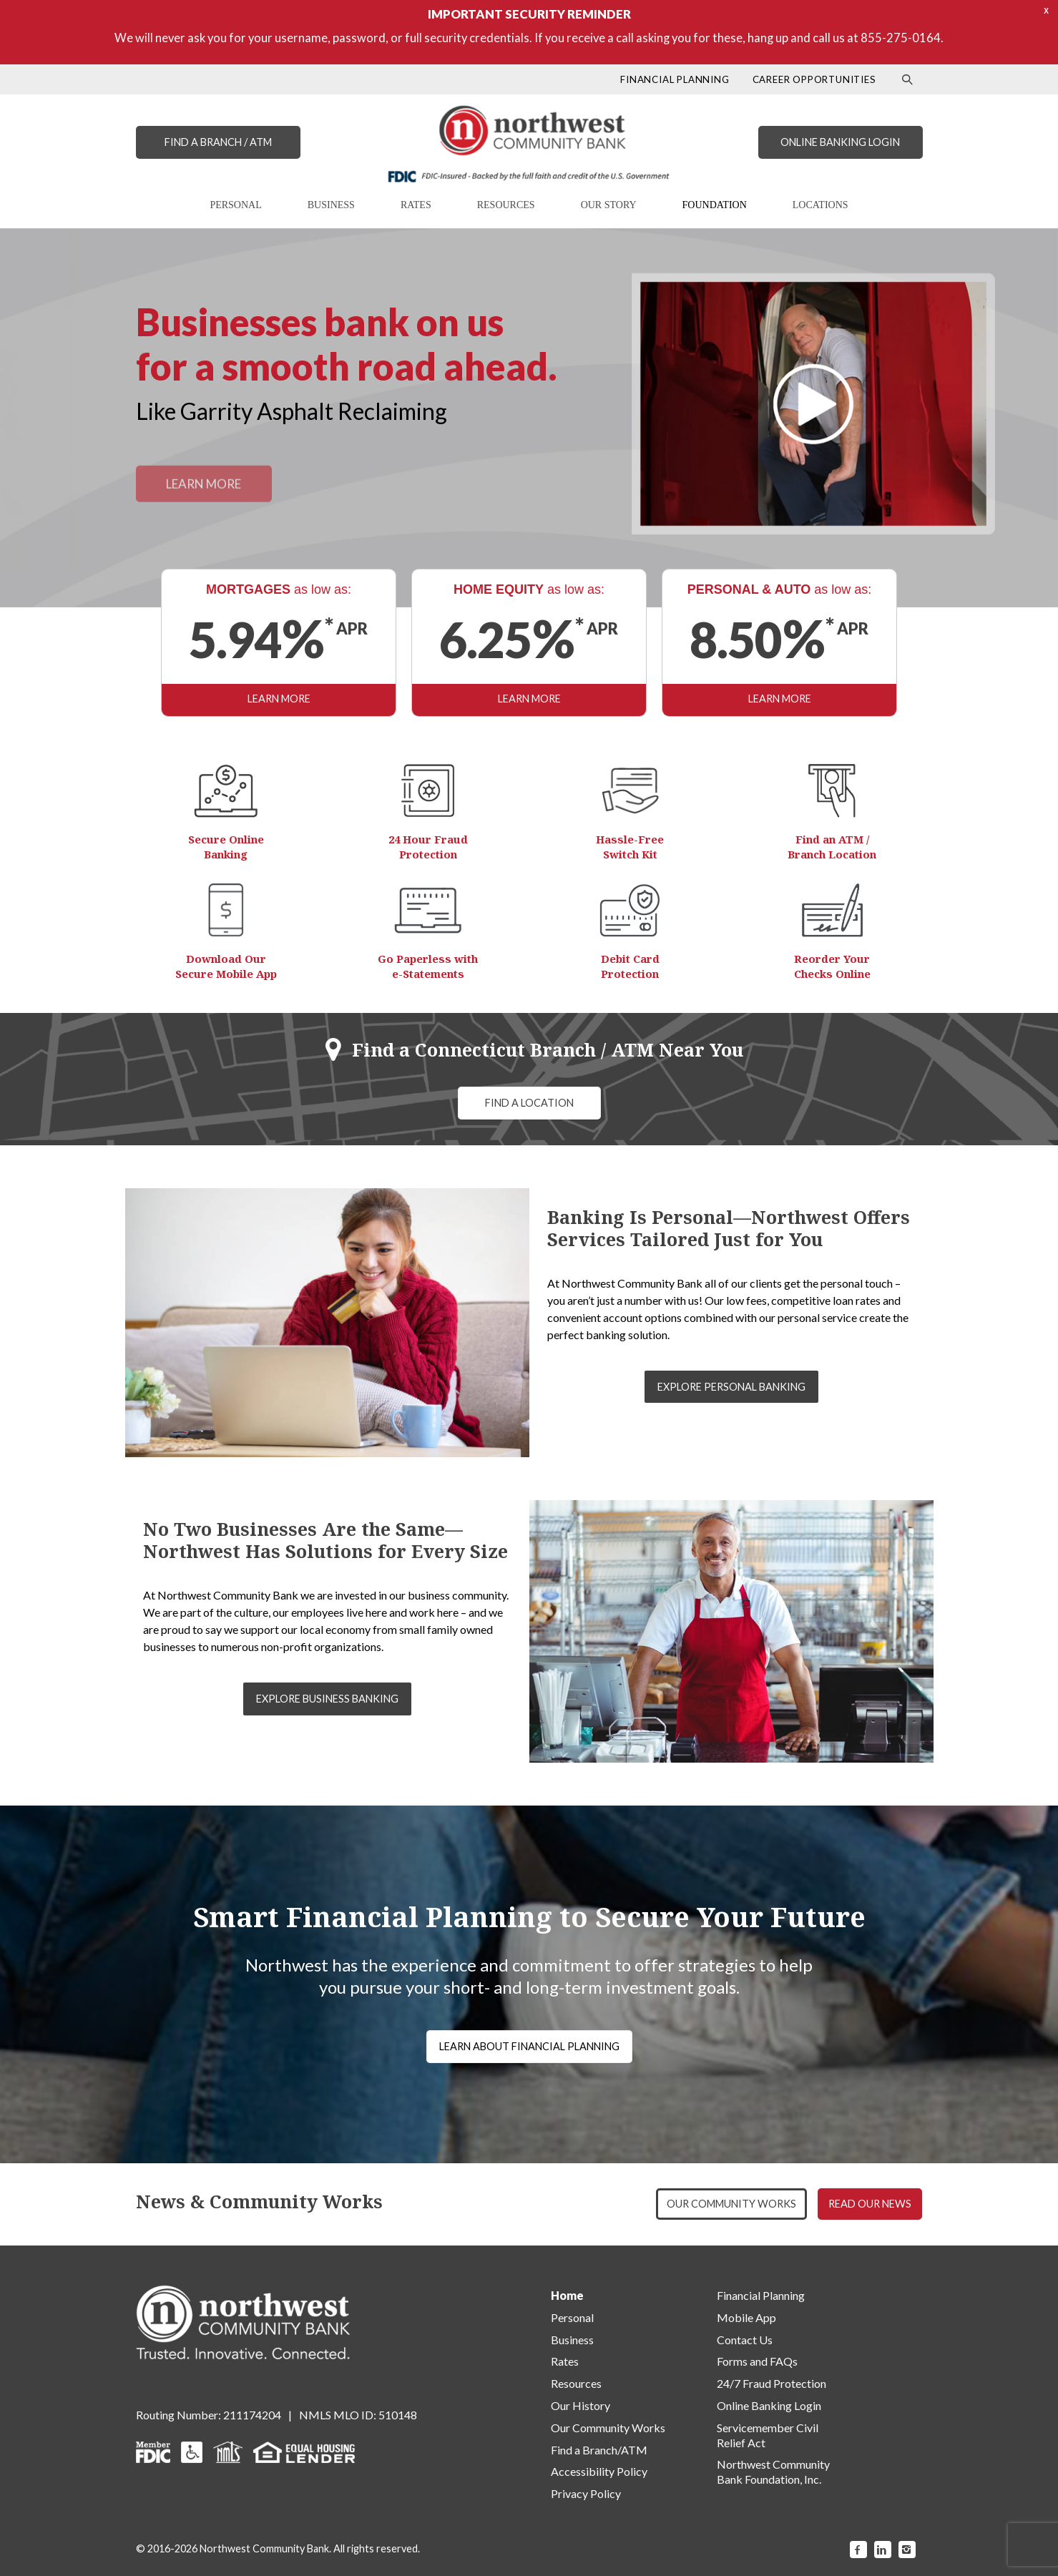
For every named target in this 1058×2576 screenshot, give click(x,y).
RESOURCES (506, 205)
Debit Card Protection (630, 966)
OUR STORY (609, 205)
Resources (576, 2383)
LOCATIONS (820, 205)
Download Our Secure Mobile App (226, 966)
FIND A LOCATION (529, 1103)
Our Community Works (608, 2427)
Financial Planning (761, 2295)
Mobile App (746, 2317)
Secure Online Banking (226, 846)
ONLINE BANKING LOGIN (840, 142)
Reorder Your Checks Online (832, 966)
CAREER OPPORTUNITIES (814, 79)
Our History (580, 2405)
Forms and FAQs (757, 2361)
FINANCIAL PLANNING (674, 79)
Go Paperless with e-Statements (428, 966)
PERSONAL (235, 205)
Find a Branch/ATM (599, 2450)
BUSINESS (331, 205)
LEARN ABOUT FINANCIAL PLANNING (529, 2046)
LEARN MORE (279, 698)
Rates (565, 2361)
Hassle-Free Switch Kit (630, 846)
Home (567, 2295)
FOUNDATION (714, 205)
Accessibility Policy (599, 2471)
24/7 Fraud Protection (771, 2383)
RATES (416, 205)
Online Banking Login (769, 2405)
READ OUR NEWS (869, 2204)
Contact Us (745, 2339)
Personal (572, 2317)
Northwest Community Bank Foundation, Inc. (773, 2471)
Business (572, 2339)
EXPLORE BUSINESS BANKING (327, 1699)
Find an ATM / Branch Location (832, 846)
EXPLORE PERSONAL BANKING (731, 1387)
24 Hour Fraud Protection (428, 846)
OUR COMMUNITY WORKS (731, 2204)
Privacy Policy (586, 2493)
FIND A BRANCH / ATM (218, 142)
